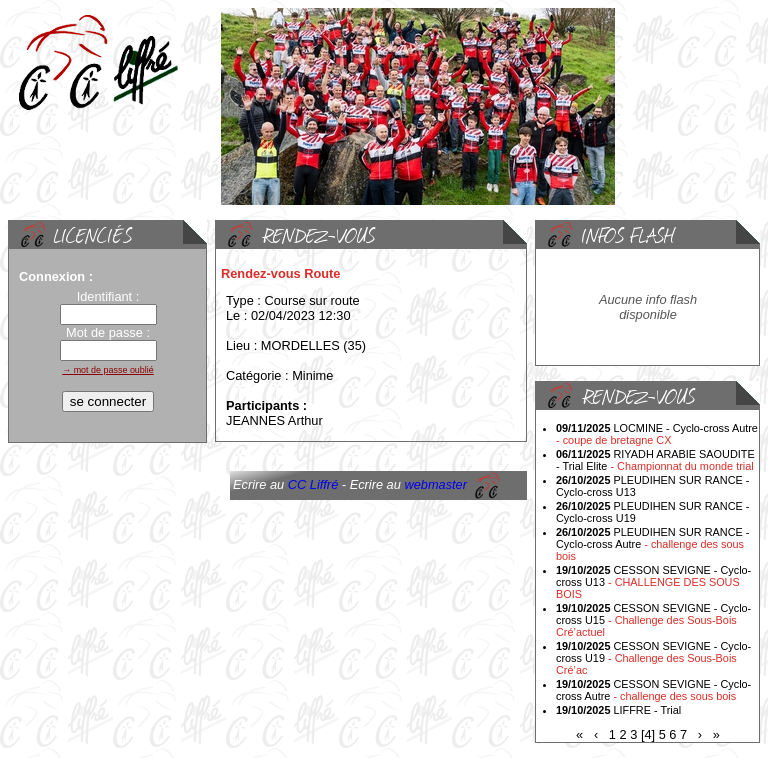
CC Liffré (313, 484)
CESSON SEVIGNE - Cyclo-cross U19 (653, 658)
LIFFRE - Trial (618, 710)
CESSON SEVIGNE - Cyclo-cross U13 (653, 582)
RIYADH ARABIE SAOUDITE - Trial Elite (655, 460)
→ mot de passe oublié (108, 370)
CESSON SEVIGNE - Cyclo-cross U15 (653, 620)
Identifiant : (108, 296)
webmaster (435, 484)
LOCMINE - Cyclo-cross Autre (657, 434)
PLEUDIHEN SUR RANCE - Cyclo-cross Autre (652, 544)
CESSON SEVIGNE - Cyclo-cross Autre (653, 690)
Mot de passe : (108, 332)
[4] (648, 734)
